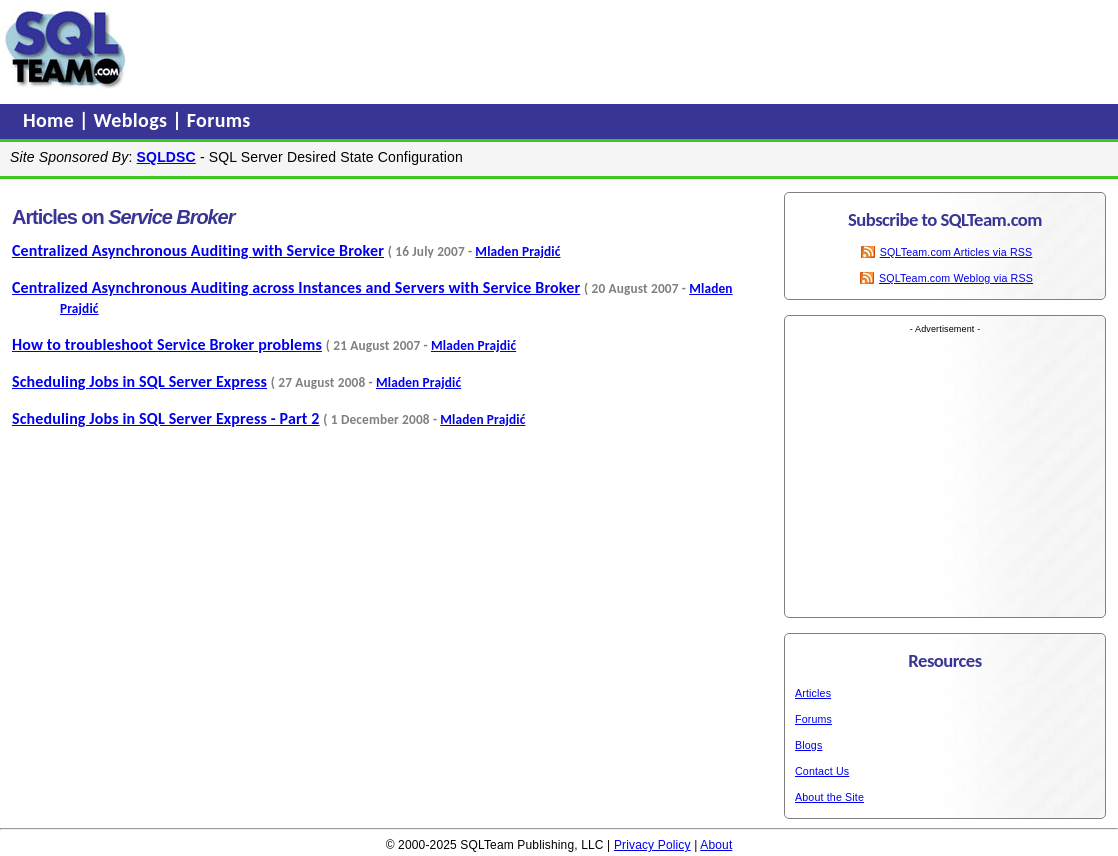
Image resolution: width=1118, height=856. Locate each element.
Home (51, 120)
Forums (219, 120)
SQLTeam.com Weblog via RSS (956, 278)
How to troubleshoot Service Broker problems (167, 344)
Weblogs (133, 120)
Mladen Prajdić (517, 251)
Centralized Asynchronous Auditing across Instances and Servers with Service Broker (296, 287)
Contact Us (822, 771)
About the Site (829, 797)
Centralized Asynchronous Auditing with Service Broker (198, 250)
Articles (813, 693)
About (716, 845)
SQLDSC (166, 157)
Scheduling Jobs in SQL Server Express (139, 381)
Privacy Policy (652, 845)
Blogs (808, 745)
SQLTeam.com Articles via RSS (956, 252)
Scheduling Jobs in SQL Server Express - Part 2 (166, 418)
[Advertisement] (513, 49)
